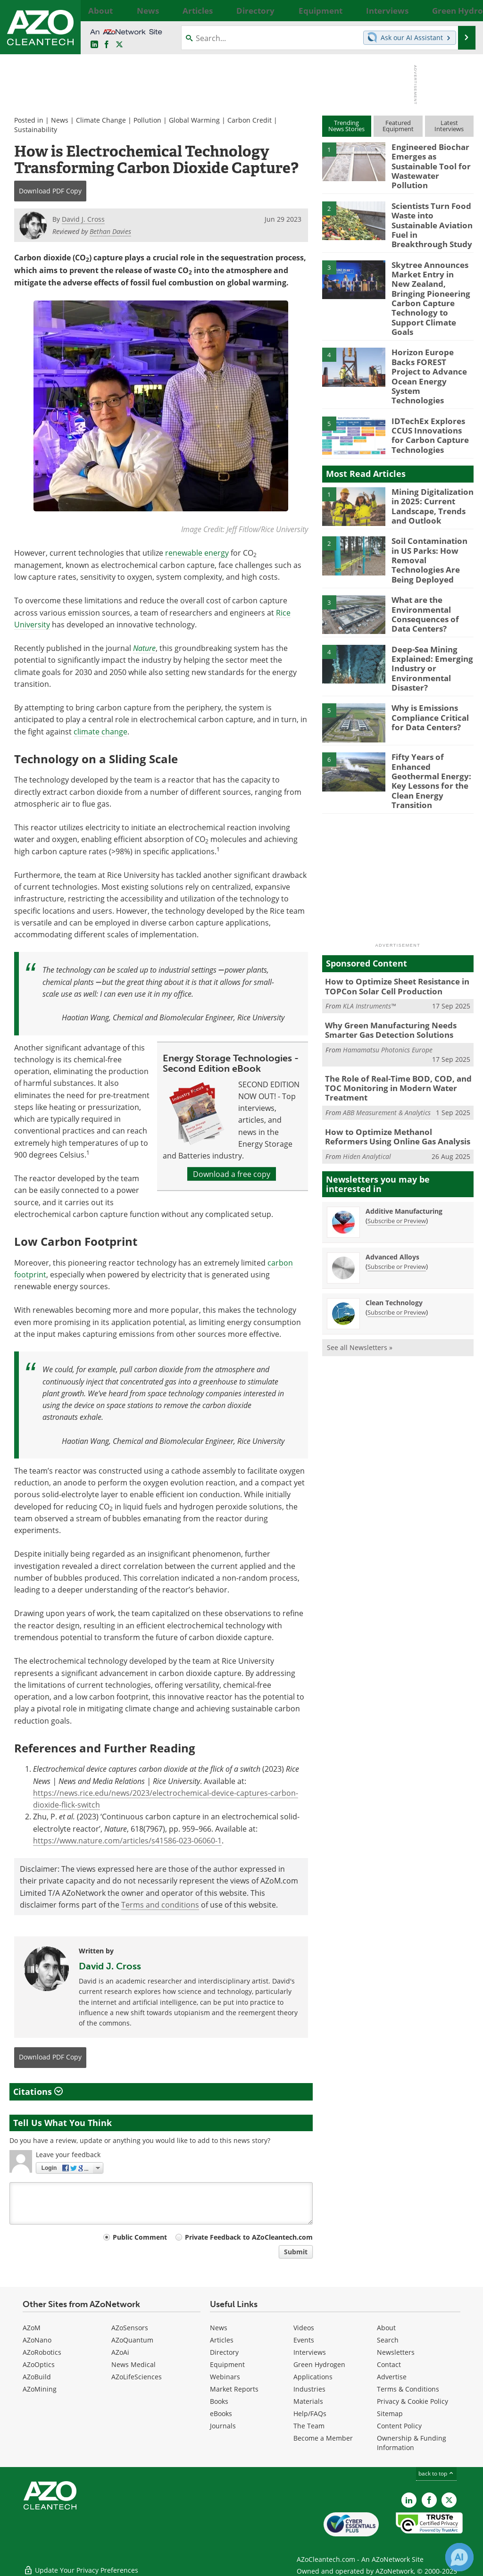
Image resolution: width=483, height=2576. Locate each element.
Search (388, 2339)
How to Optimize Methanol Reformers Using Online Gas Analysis (392, 1027)
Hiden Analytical (367, 1046)
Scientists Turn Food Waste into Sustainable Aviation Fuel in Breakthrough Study (429, 212)
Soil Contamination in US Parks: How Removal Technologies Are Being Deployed (431, 492)
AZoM (32, 2327)
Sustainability (35, 129)
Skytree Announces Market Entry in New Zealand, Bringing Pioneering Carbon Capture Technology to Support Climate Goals (432, 270)
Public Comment (140, 2237)
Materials (308, 2401)
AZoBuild (37, 2376)
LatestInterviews (449, 125)
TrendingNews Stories (346, 125)
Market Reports (234, 2388)
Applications (313, 2376)
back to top (436, 2473)
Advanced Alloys (392, 1146)
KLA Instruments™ (369, 911)
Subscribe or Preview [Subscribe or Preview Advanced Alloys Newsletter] (396, 1156)
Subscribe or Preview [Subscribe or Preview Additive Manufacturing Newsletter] (396, 1110)
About (386, 2327)
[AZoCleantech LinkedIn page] (94, 45)
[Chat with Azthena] (459, 2557)
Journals (223, 2425)
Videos (303, 2327)
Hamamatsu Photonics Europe (388, 953)
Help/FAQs (309, 2413)
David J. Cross (110, 1966)
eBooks (221, 2413)
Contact (389, 2364)
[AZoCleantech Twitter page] (119, 45)
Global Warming (194, 120)
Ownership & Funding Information (411, 2443)
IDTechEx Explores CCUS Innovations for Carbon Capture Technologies (428, 372)
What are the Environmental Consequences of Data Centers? (430, 541)
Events (303, 2339)
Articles (221, 2339)
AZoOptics (39, 2364)
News (59, 120)
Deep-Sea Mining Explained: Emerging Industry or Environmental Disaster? (427, 594)
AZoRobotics (42, 2352)
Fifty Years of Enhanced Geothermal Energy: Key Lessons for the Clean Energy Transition (432, 696)
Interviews (309, 2352)
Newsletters (396, 2352)
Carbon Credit (249, 120)
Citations (38, 2091)
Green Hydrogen (319, 2364)
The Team (309, 2425)
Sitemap (390, 2413)
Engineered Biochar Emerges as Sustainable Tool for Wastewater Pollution (430, 159)
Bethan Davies (110, 231)
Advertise (392, 2376)
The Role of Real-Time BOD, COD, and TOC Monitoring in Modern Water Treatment (399, 986)
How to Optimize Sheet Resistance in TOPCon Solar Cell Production (390, 893)
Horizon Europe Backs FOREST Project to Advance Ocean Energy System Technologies (432, 323)
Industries (309, 2388)
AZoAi (120, 2352)
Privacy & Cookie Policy (412, 2401)
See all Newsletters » (359, 1237)
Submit (296, 2251)
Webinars (225, 2376)
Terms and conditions (160, 1904)
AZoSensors (129, 2327)
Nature (144, 648)
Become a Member (323, 2438)
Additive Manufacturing (404, 1100)
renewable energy (197, 553)
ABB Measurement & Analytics (387, 1004)
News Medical (133, 2364)
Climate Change (101, 120)
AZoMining (40, 2388)
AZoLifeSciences (136, 2376)
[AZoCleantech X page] (449, 2500)
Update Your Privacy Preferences (81, 2563)
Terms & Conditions (408, 2388)
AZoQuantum (132, 2339)
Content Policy (399, 2425)
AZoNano (37, 2339)
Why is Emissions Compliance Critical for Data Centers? (426, 639)
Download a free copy (231, 1174)
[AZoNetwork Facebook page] (106, 45)
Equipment (227, 2364)
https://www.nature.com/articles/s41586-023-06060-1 (127, 1840)
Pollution (147, 120)
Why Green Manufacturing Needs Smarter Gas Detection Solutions (384, 935)
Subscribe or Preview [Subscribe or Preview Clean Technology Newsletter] (396, 1202)
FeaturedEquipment (398, 125)
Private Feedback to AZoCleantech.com (249, 2237)
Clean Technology (394, 1192)
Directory (224, 2352)
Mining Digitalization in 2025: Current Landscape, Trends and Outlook (432, 442)
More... (464, 10)
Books (219, 2401)
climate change (100, 731)
